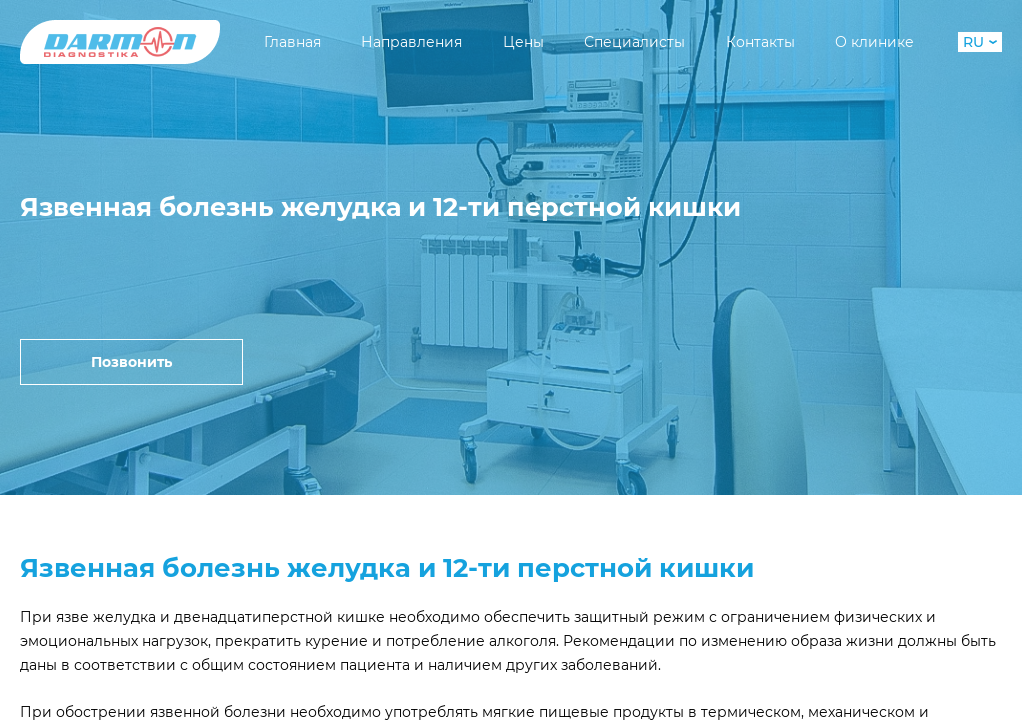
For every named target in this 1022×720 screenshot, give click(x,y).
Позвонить (131, 362)
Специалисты (634, 42)
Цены (523, 42)
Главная (292, 42)
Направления (411, 42)
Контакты (760, 42)
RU (980, 42)
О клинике (874, 42)
